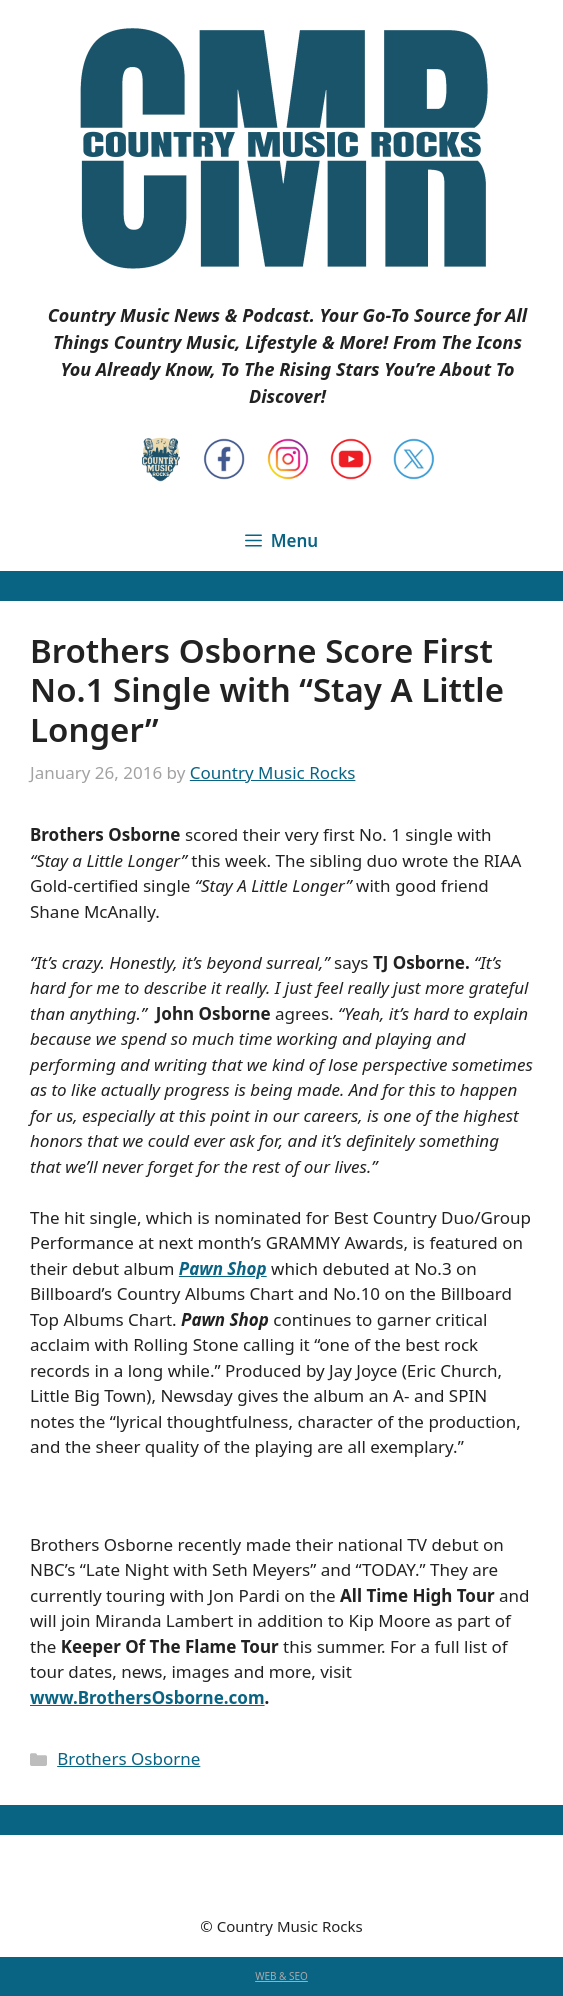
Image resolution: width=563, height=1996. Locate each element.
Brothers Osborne (128, 1758)
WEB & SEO (281, 1976)
